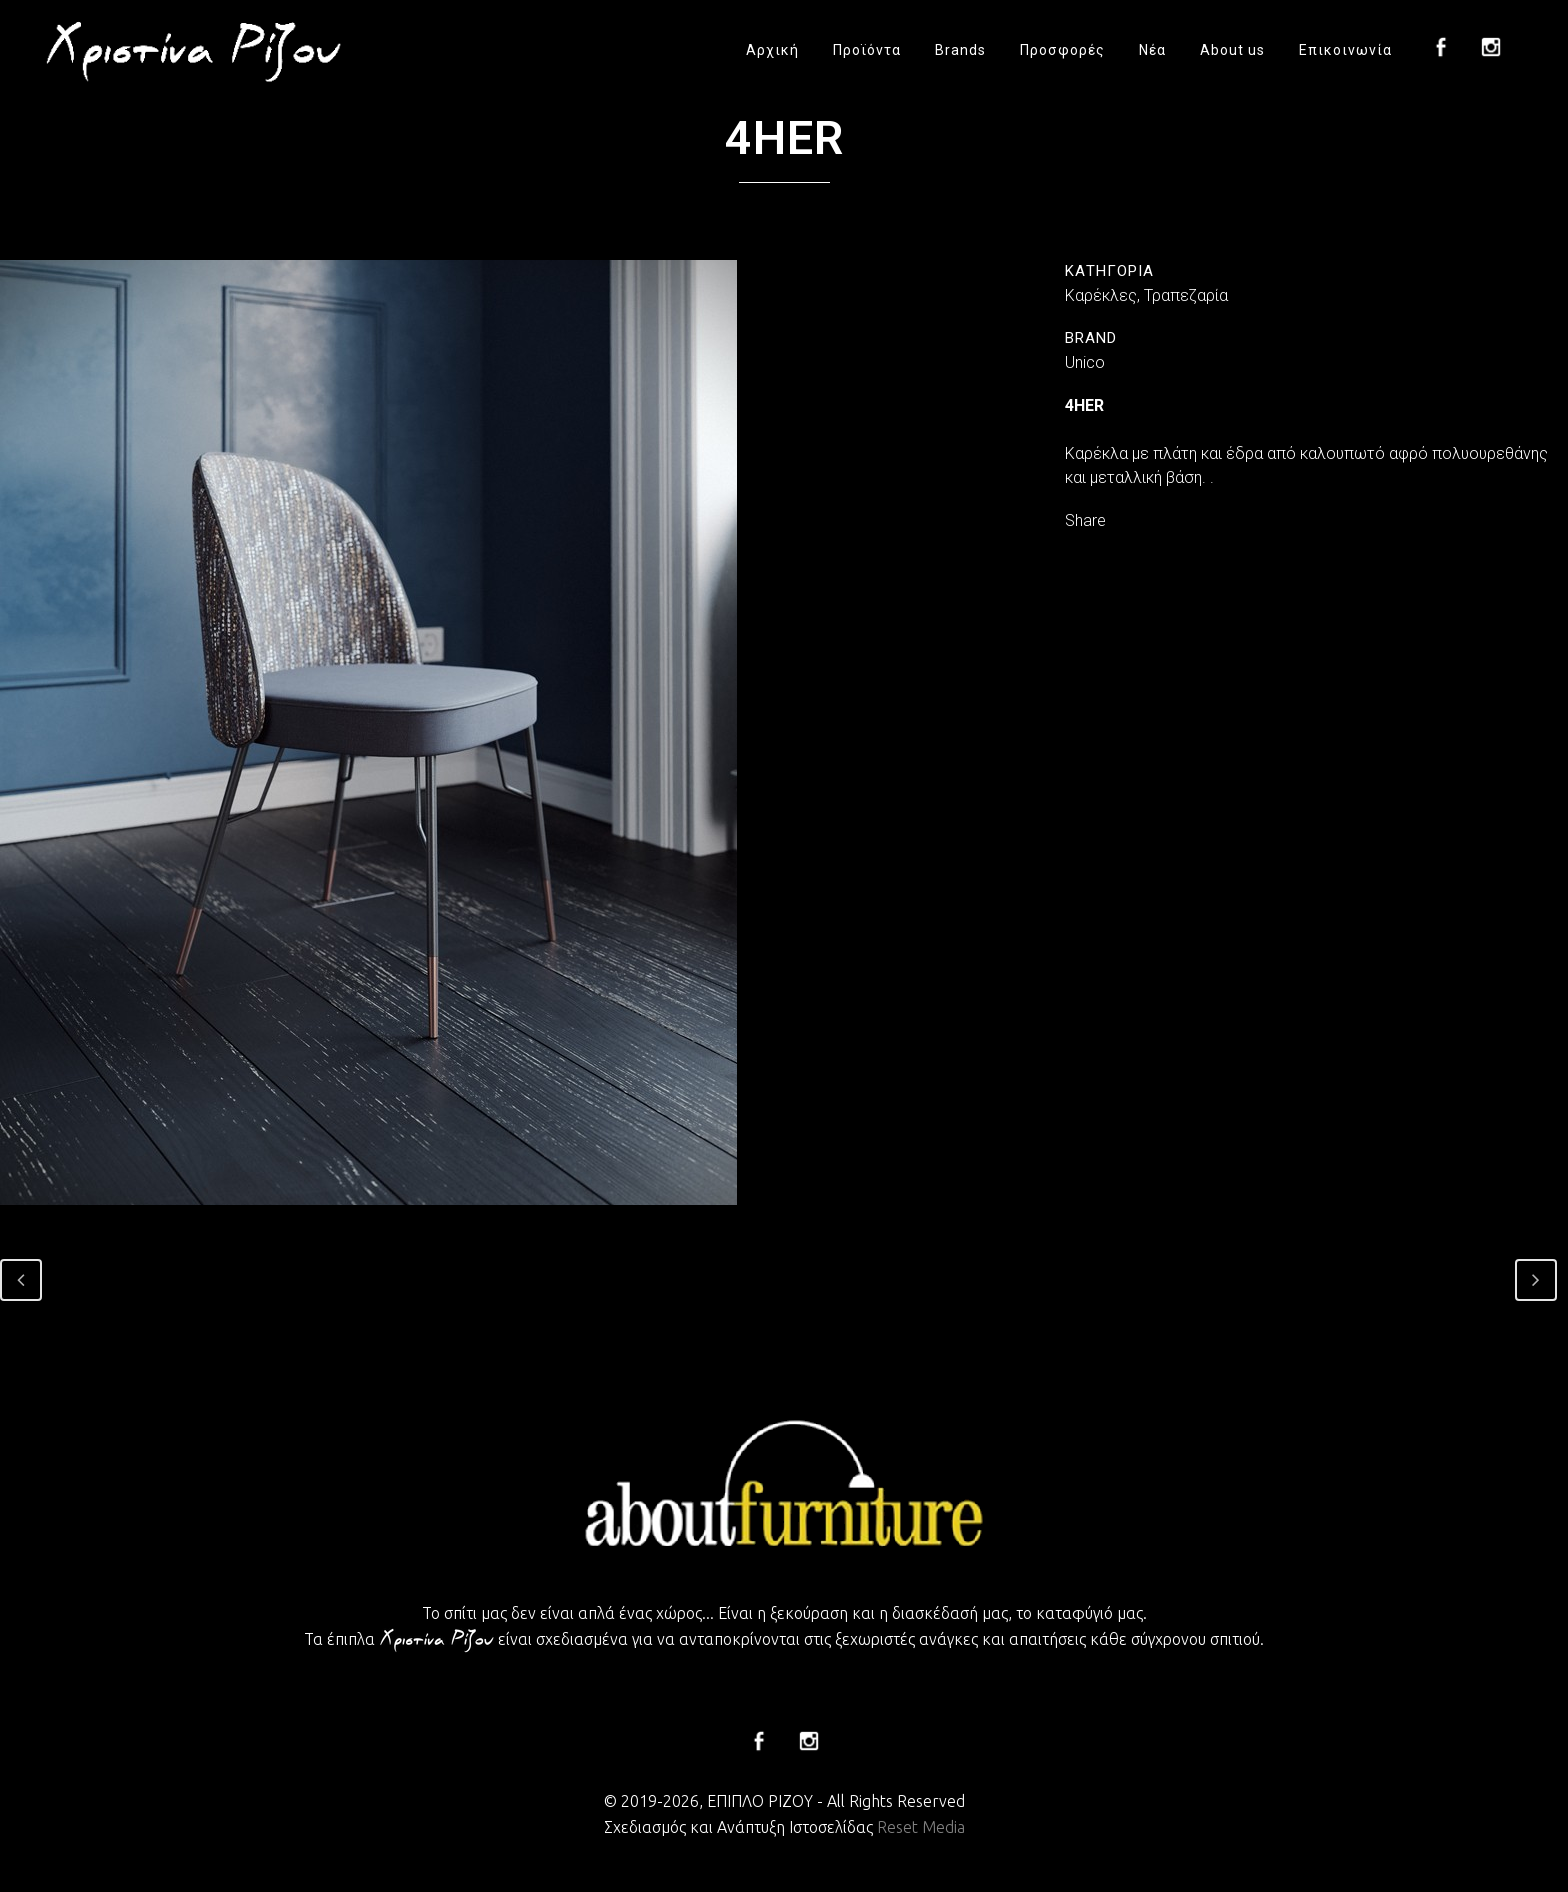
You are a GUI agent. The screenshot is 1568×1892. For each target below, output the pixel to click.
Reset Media (921, 1827)
